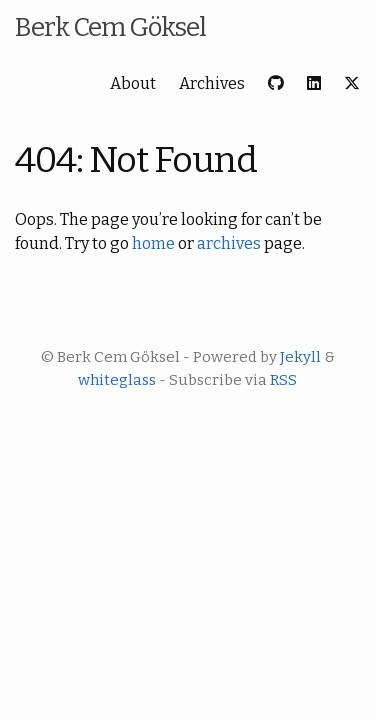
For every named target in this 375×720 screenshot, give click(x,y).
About (133, 83)
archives (229, 243)
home (153, 243)
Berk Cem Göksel (110, 27)
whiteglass (117, 380)
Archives (212, 83)
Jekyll (300, 357)
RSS (283, 380)
